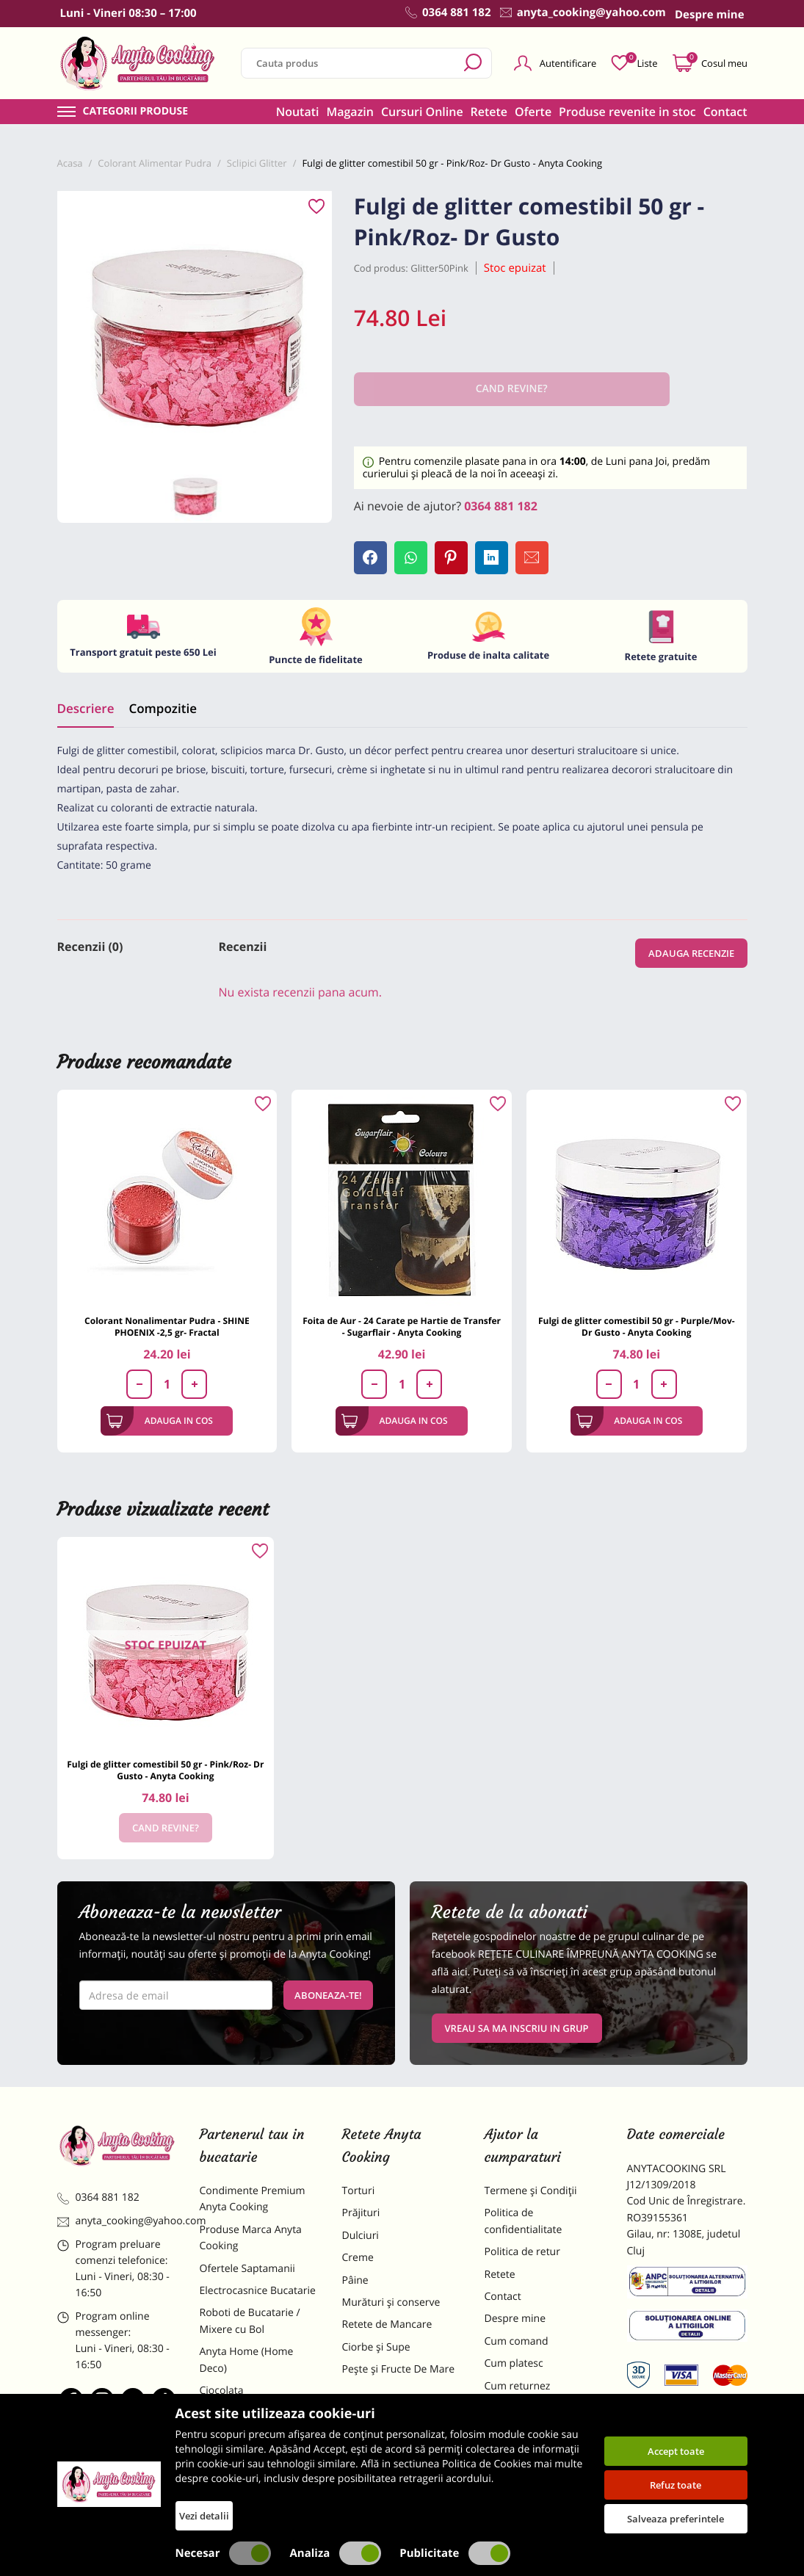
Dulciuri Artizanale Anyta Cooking (258, 2460)
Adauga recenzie (691, 953)
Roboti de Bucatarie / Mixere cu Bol (250, 2321)
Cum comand (516, 2341)
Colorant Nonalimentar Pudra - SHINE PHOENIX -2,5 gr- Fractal (167, 1326)
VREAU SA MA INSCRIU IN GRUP (517, 2028)
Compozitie (162, 708)
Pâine (355, 2280)
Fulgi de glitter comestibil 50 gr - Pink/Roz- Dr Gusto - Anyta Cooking (165, 1770)
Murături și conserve (391, 2302)
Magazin (350, 111)
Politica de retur (522, 2252)
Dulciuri (360, 2236)
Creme (358, 2258)
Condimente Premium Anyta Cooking (252, 2199)
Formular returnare (531, 2408)
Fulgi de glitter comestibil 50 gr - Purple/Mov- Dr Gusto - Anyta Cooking (636, 1326)
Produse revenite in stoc (627, 111)
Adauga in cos (159, 1421)
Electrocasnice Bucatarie (258, 2291)
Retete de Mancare (387, 2324)
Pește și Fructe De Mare (398, 2369)
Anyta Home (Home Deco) (247, 2360)
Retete (489, 111)
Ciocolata (222, 2391)
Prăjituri (361, 2213)
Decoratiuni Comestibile (257, 2490)
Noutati (297, 111)
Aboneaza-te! (328, 1995)
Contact (725, 111)
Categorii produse (136, 111)
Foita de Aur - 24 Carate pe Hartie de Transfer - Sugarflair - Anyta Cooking (402, 1326)
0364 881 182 (500, 506)
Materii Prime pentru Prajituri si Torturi (250, 2421)
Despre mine (515, 2319)
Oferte (533, 111)
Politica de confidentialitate (523, 2221)
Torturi (358, 2191)
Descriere (86, 708)
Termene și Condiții (531, 2191)
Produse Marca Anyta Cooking (251, 2238)
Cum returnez (518, 2386)
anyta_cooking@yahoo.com (117, 2221)
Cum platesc (514, 2363)
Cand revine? (165, 1827)
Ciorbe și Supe (376, 2347)
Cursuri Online (422, 111)
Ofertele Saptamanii (247, 2269)
